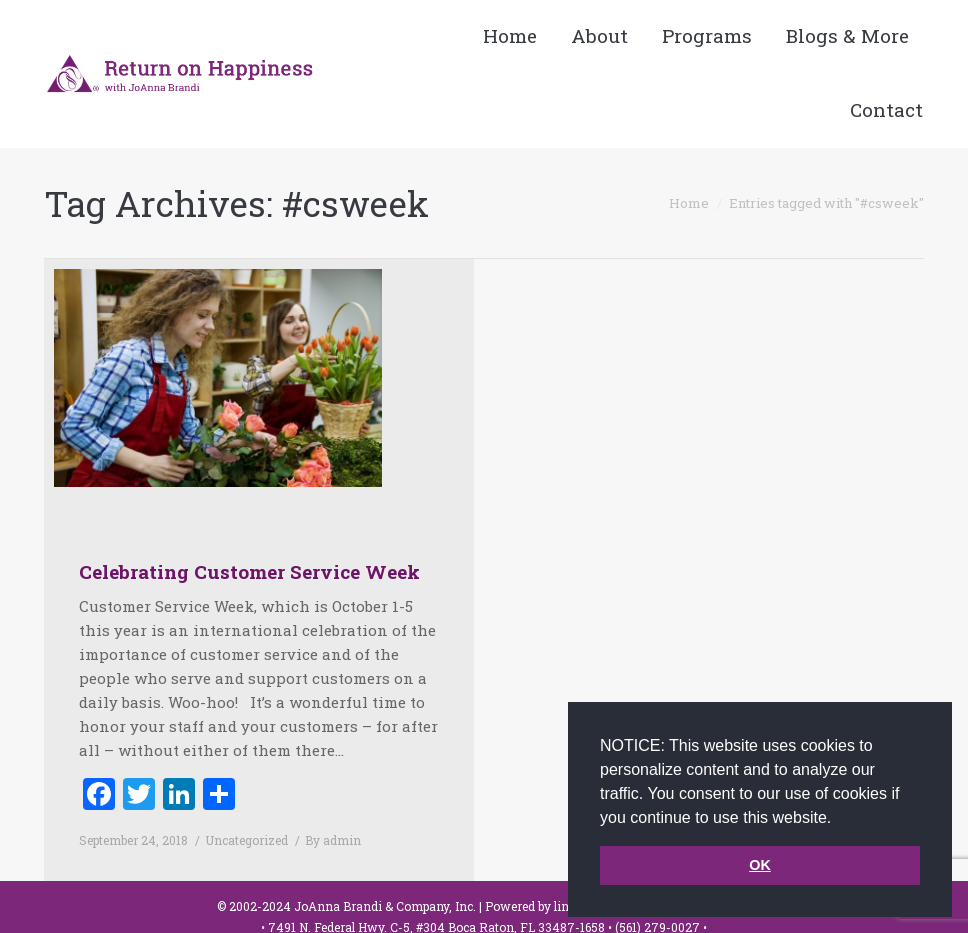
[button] (839, 819)
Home (689, 203)
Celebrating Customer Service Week (249, 571)
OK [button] (760, 865)
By (333, 840)
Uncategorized (246, 840)
